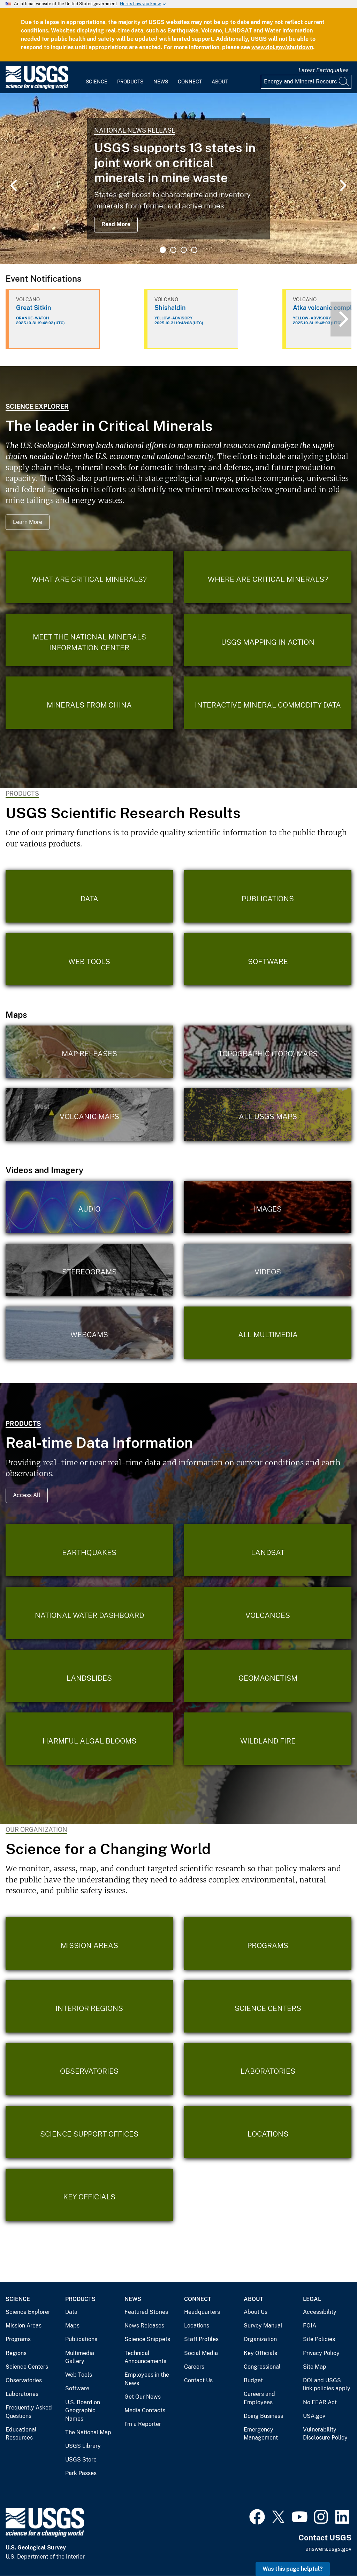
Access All (26, 1495)
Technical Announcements (145, 2357)
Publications (81, 2339)
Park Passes (81, 2473)
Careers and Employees (259, 2398)
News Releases (144, 2325)
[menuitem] (96, 77)
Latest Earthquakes (323, 70)
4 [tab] (194, 250)
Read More (115, 224)
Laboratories (22, 2394)
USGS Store (81, 2459)
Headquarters (202, 2312)
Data (71, 2312)
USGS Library (83, 2446)
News (160, 81)
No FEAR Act (320, 2402)
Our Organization (36, 1829)
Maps (72, 2325)
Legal (312, 2299)
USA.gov (314, 2416)
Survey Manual (263, 2325)
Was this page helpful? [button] (293, 2569)
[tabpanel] (178, 178)
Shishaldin (170, 307)
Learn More (27, 522)
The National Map (88, 2432)
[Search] (344, 82)
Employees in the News (146, 2378)
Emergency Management (261, 2433)
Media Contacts (144, 2410)
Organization (260, 2339)
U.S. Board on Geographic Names (82, 2410)
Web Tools (78, 2374)
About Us (255, 2312)
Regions (16, 2353)
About (220, 81)
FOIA (309, 2325)
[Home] (37, 87)
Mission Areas (23, 2325)
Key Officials (260, 2353)
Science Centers (27, 2366)
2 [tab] (173, 250)
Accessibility (319, 2312)
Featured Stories (146, 2312)
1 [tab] (163, 250)
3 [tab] (184, 250)
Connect (190, 81)
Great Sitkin (33, 307)
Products (130, 81)
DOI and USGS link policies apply (326, 2384)
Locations (196, 2325)
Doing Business (263, 2416)
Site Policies (319, 2339)
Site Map (314, 2366)
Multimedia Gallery (79, 2357)
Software (77, 2388)
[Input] (306, 82)
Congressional (262, 2366)
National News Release (134, 130)
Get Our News (142, 2396)
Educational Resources (21, 2433)
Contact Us (198, 2380)
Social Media (201, 2353)
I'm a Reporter (142, 2424)
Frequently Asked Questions (29, 2411)
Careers (194, 2366)
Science (96, 81)
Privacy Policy (321, 2353)
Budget (253, 2380)
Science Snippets (147, 2339)
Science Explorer (37, 406)
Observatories (24, 2380)
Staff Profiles (201, 2339)
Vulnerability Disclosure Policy (325, 2433)
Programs (18, 2339)
